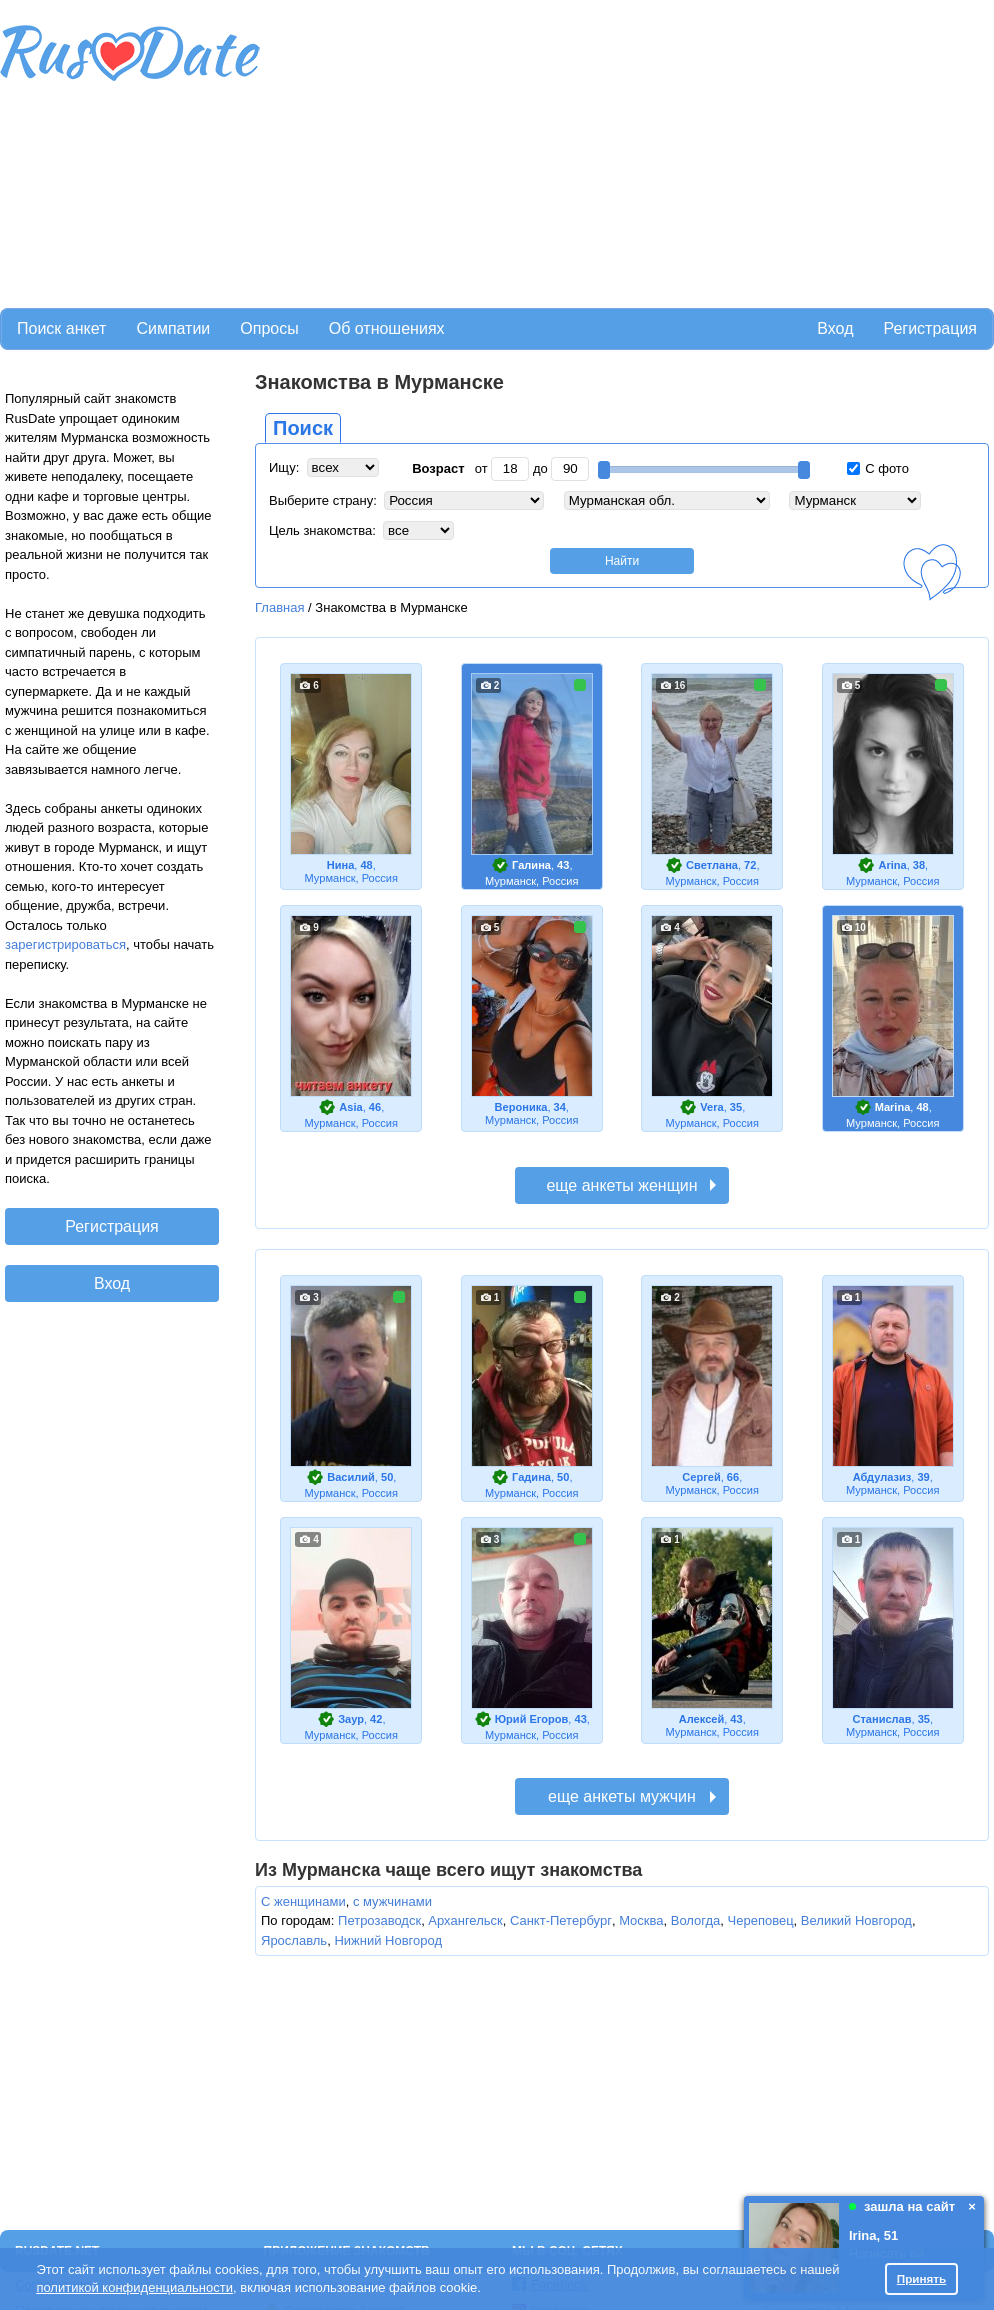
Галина (531, 865)
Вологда (696, 1920)
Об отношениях (387, 328)
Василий (351, 1477)
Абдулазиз (882, 1477)
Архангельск (465, 1920)
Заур (351, 1719)
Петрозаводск (379, 1920)
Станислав (881, 1719)
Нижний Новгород (388, 1940)
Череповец (761, 1920)
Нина (341, 865)
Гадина (531, 1477)
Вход (835, 328)
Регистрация (930, 328)
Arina (892, 865)
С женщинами (303, 1901)
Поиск (303, 428)
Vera (711, 1107)
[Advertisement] (516, 151)
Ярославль (294, 1940)
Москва (641, 1920)
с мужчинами (392, 1901)
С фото (878, 468)
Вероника (521, 1107)
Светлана (712, 865)
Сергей (701, 1477)
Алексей (701, 1719)
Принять (922, 2278)
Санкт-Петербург (561, 1920)
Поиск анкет (61, 328)
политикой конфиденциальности (134, 2287)
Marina (893, 1107)
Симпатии (173, 328)
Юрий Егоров (532, 1719)
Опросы (269, 328)
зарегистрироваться (65, 944)
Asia (350, 1107)
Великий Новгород (856, 1920)
